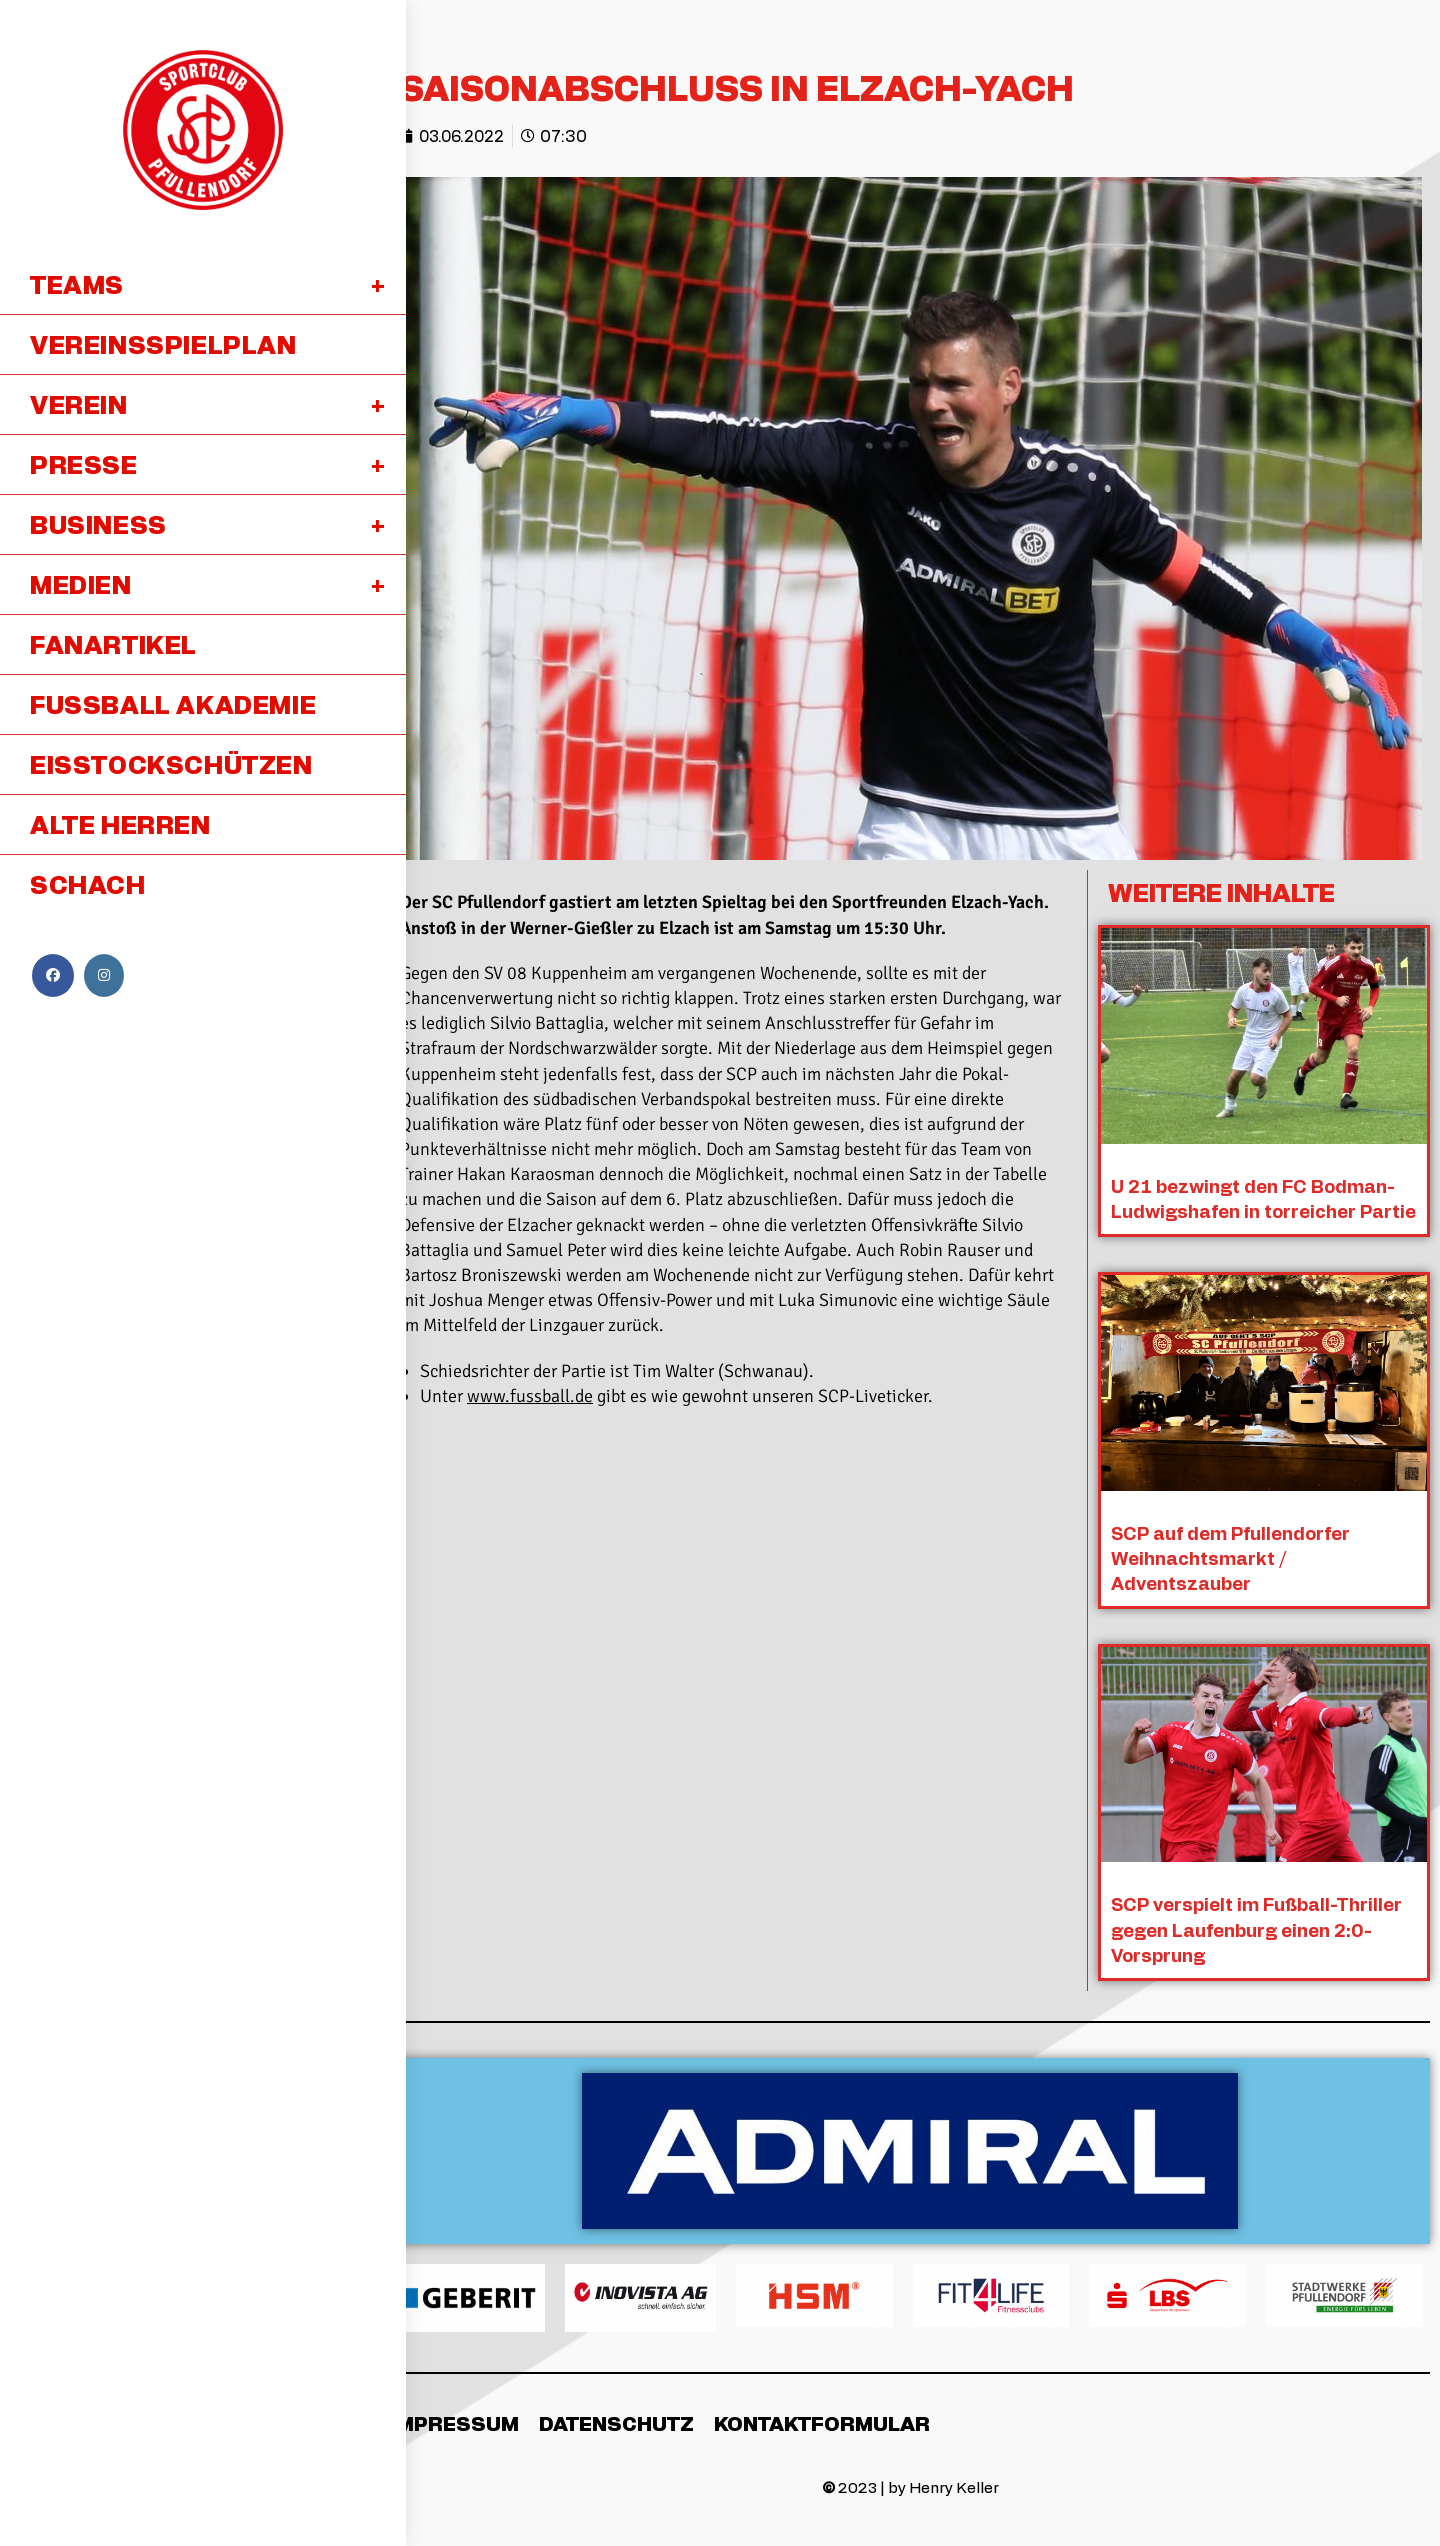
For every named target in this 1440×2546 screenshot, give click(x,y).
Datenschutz (616, 2421)
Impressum (454, 2421)
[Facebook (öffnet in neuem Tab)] (53, 975)
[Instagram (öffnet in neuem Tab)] (104, 975)
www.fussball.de (530, 1396)
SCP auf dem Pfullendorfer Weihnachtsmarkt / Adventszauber (1231, 1556)
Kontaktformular (822, 2421)
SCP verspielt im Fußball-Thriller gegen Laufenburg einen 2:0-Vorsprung (1257, 1927)
